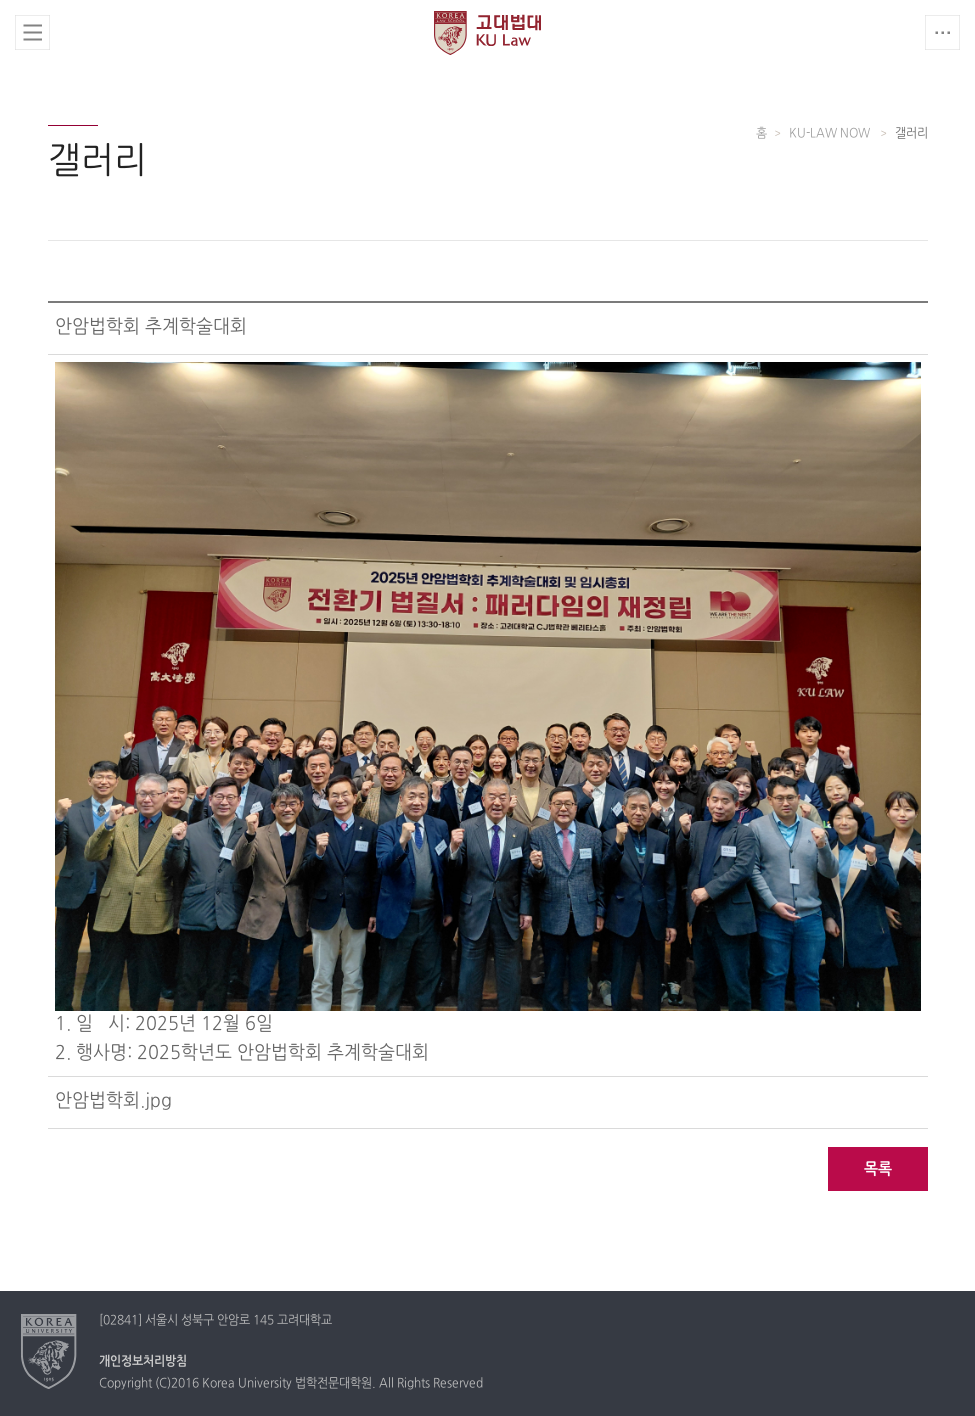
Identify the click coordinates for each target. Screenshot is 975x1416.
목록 (878, 1169)
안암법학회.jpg (113, 1101)
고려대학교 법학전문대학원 (487, 33)
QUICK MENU (942, 32)
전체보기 (32, 32)
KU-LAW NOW (831, 134)
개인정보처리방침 (143, 1362)
